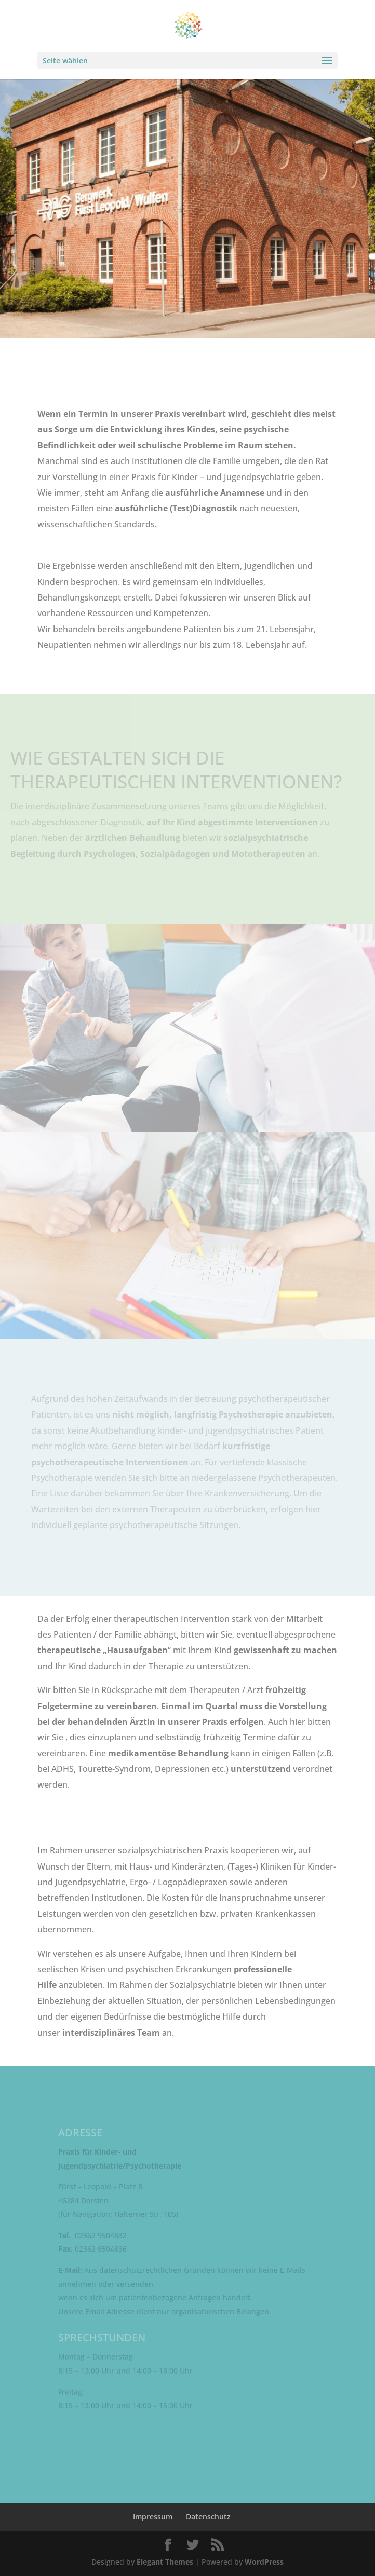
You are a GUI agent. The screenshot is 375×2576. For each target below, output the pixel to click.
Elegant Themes (165, 2562)
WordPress (264, 2562)
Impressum (152, 2517)
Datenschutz (208, 2517)
